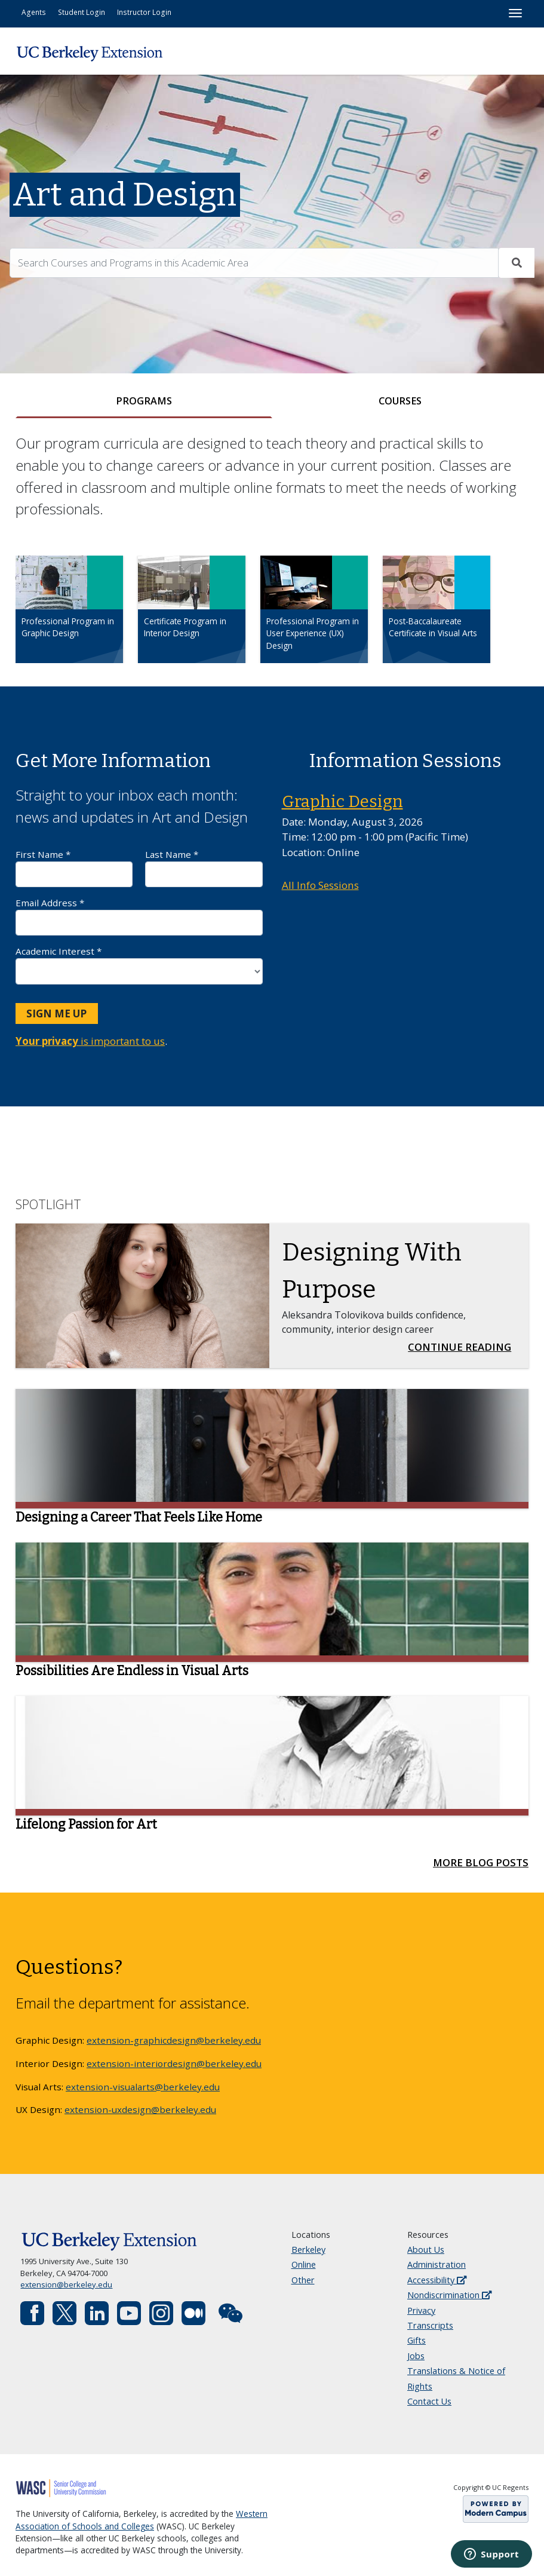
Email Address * (139, 916)
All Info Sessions (320, 886)
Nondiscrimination (449, 2295)
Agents (33, 12)
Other (303, 2280)
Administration (436, 2265)
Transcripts (430, 2326)
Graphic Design (342, 802)
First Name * (74, 867)
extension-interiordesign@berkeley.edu (174, 2063)
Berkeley (308, 2250)
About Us (425, 2250)
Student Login (81, 12)
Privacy (421, 2310)
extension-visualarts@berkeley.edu (143, 2087)
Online (303, 2265)
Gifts (416, 2341)
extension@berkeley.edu (66, 2285)
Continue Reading (463, 1346)
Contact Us (429, 2402)
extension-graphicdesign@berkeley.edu (174, 2041)
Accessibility (436, 2280)
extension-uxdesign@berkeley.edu (140, 2110)
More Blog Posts (480, 1863)
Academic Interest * (139, 965)
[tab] (144, 402)
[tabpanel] (272, 559)
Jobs (416, 2356)
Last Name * (203, 867)
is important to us (90, 1041)
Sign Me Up (56, 1013)
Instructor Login (144, 12)
